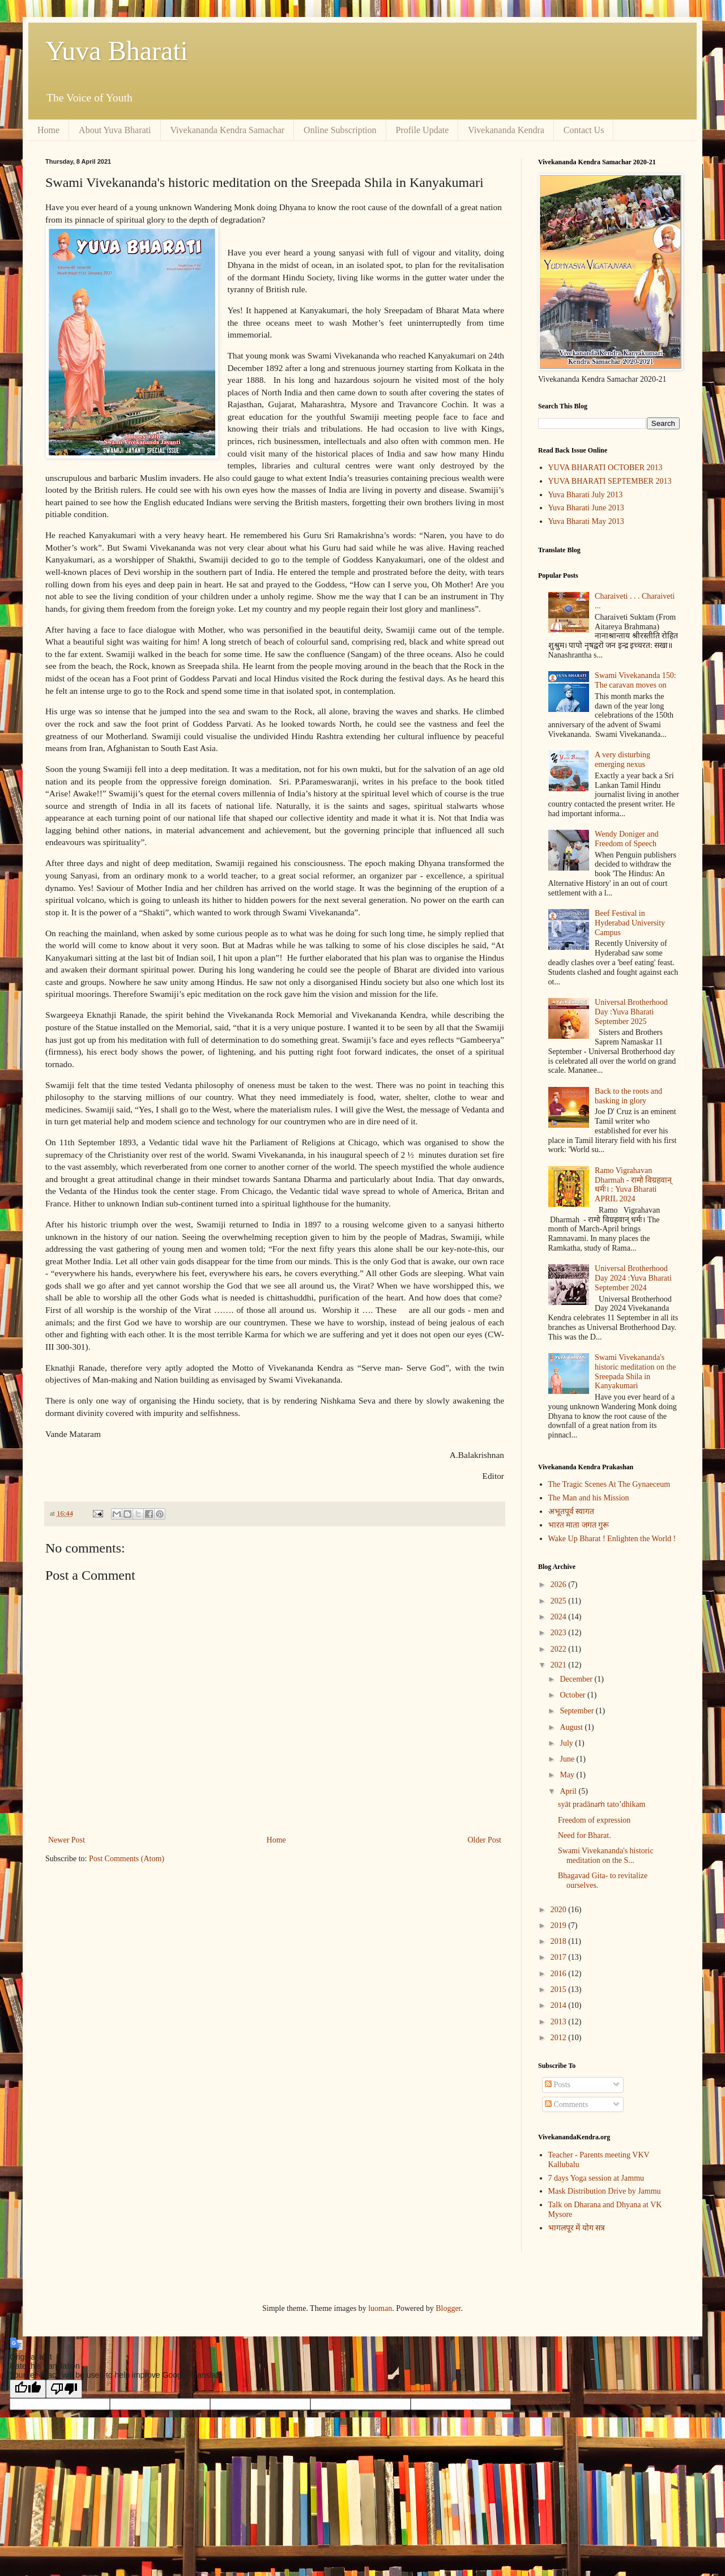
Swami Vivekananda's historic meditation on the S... (606, 1855)
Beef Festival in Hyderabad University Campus (630, 923)
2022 (560, 1649)
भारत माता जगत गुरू (578, 1525)
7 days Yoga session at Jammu (596, 2178)
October (573, 1695)
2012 (560, 2037)
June (568, 1759)
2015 (560, 1989)
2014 (560, 2005)
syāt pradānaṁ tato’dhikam (602, 1804)
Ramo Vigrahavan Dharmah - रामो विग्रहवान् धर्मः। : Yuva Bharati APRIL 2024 (633, 1184)
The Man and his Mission (588, 1498)
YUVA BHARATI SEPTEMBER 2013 (610, 481)
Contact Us (584, 130)
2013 (560, 2022)
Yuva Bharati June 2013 (586, 508)
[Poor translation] (64, 2388)
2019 (560, 1925)
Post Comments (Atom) (126, 1858)
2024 (560, 1617)
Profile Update (422, 130)
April (569, 1791)
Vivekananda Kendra (506, 130)
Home (48, 130)
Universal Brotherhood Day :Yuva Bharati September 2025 (631, 1012)
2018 (560, 1941)
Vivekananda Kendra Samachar (227, 130)
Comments (566, 2104)
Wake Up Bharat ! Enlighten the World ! (612, 1538)
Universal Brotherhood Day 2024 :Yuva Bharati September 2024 (633, 1278)
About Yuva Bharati (115, 130)
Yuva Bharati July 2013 (585, 495)
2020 (560, 1909)
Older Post (485, 1840)
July (567, 1743)
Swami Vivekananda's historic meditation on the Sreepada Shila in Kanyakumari (635, 1371)
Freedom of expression (594, 1820)
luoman (380, 2308)
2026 (560, 1584)
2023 (560, 1632)
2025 (560, 1601)
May (568, 1775)
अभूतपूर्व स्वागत (571, 1511)
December (577, 1679)
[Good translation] (28, 2388)
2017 (560, 1957)
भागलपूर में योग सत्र (576, 2228)
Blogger (448, 2308)
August (572, 1727)
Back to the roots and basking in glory (628, 1096)
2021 (560, 1665)
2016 (560, 1973)
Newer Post (66, 1840)
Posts (557, 2084)
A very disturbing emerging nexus (622, 759)
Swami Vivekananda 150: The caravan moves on (635, 680)
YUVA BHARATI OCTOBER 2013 (605, 467)
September (577, 1711)
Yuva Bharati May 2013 (586, 521)
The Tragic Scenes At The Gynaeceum (609, 1484)
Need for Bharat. (584, 1835)
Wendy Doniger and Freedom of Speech (626, 839)
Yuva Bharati (116, 51)
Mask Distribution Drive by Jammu (604, 2191)
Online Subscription (340, 130)
